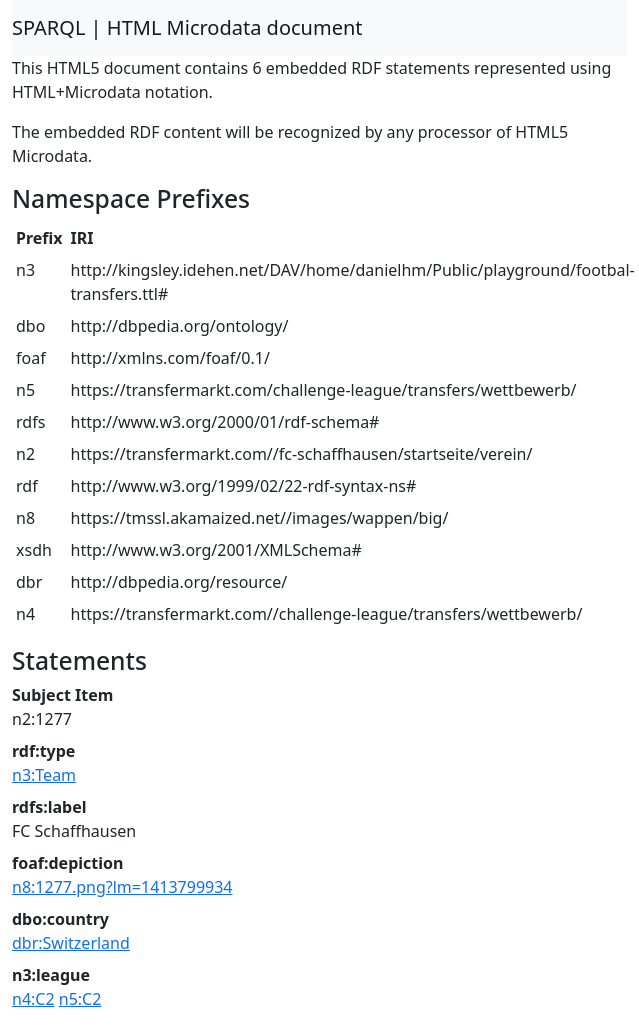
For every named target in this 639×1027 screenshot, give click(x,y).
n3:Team (44, 775)
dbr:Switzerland (71, 943)
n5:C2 (80, 999)
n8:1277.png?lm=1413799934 (122, 887)
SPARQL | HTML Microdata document (187, 27)
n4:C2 (33, 999)
